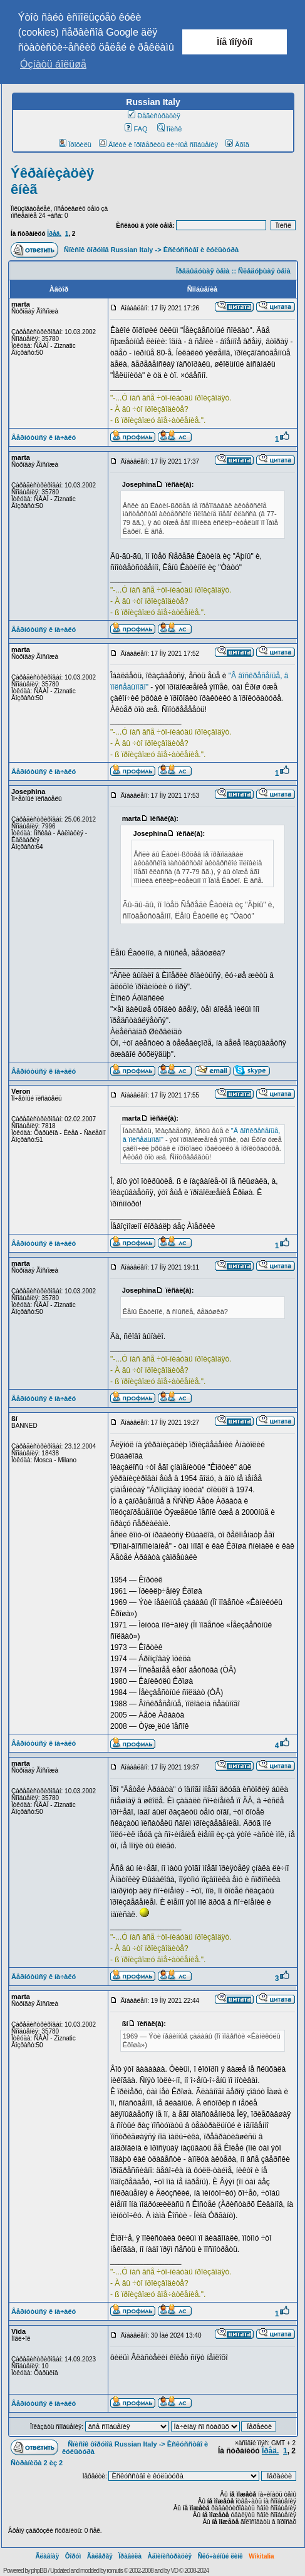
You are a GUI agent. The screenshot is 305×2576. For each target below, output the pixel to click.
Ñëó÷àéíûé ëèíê (219, 2556)
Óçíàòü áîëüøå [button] (53, 64)
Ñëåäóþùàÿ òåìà (264, 271)
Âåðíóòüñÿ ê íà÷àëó (43, 437)
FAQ (136, 129)
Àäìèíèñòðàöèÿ (169, 2556)
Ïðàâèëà (130, 2556)
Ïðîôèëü (75, 144)
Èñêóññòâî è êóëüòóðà (201, 249)
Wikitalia (261, 2556)
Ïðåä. (54, 233)
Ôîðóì (73, 2556)
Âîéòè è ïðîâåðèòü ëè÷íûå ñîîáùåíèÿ (158, 144)
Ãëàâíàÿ (47, 2556)
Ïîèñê (169, 129)
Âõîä (237, 144)
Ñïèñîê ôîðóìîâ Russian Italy (108, 249)
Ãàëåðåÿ (100, 2556)
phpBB (39, 2570)
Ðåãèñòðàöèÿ (154, 116)
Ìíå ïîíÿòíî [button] (234, 42)
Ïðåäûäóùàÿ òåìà (203, 271)
